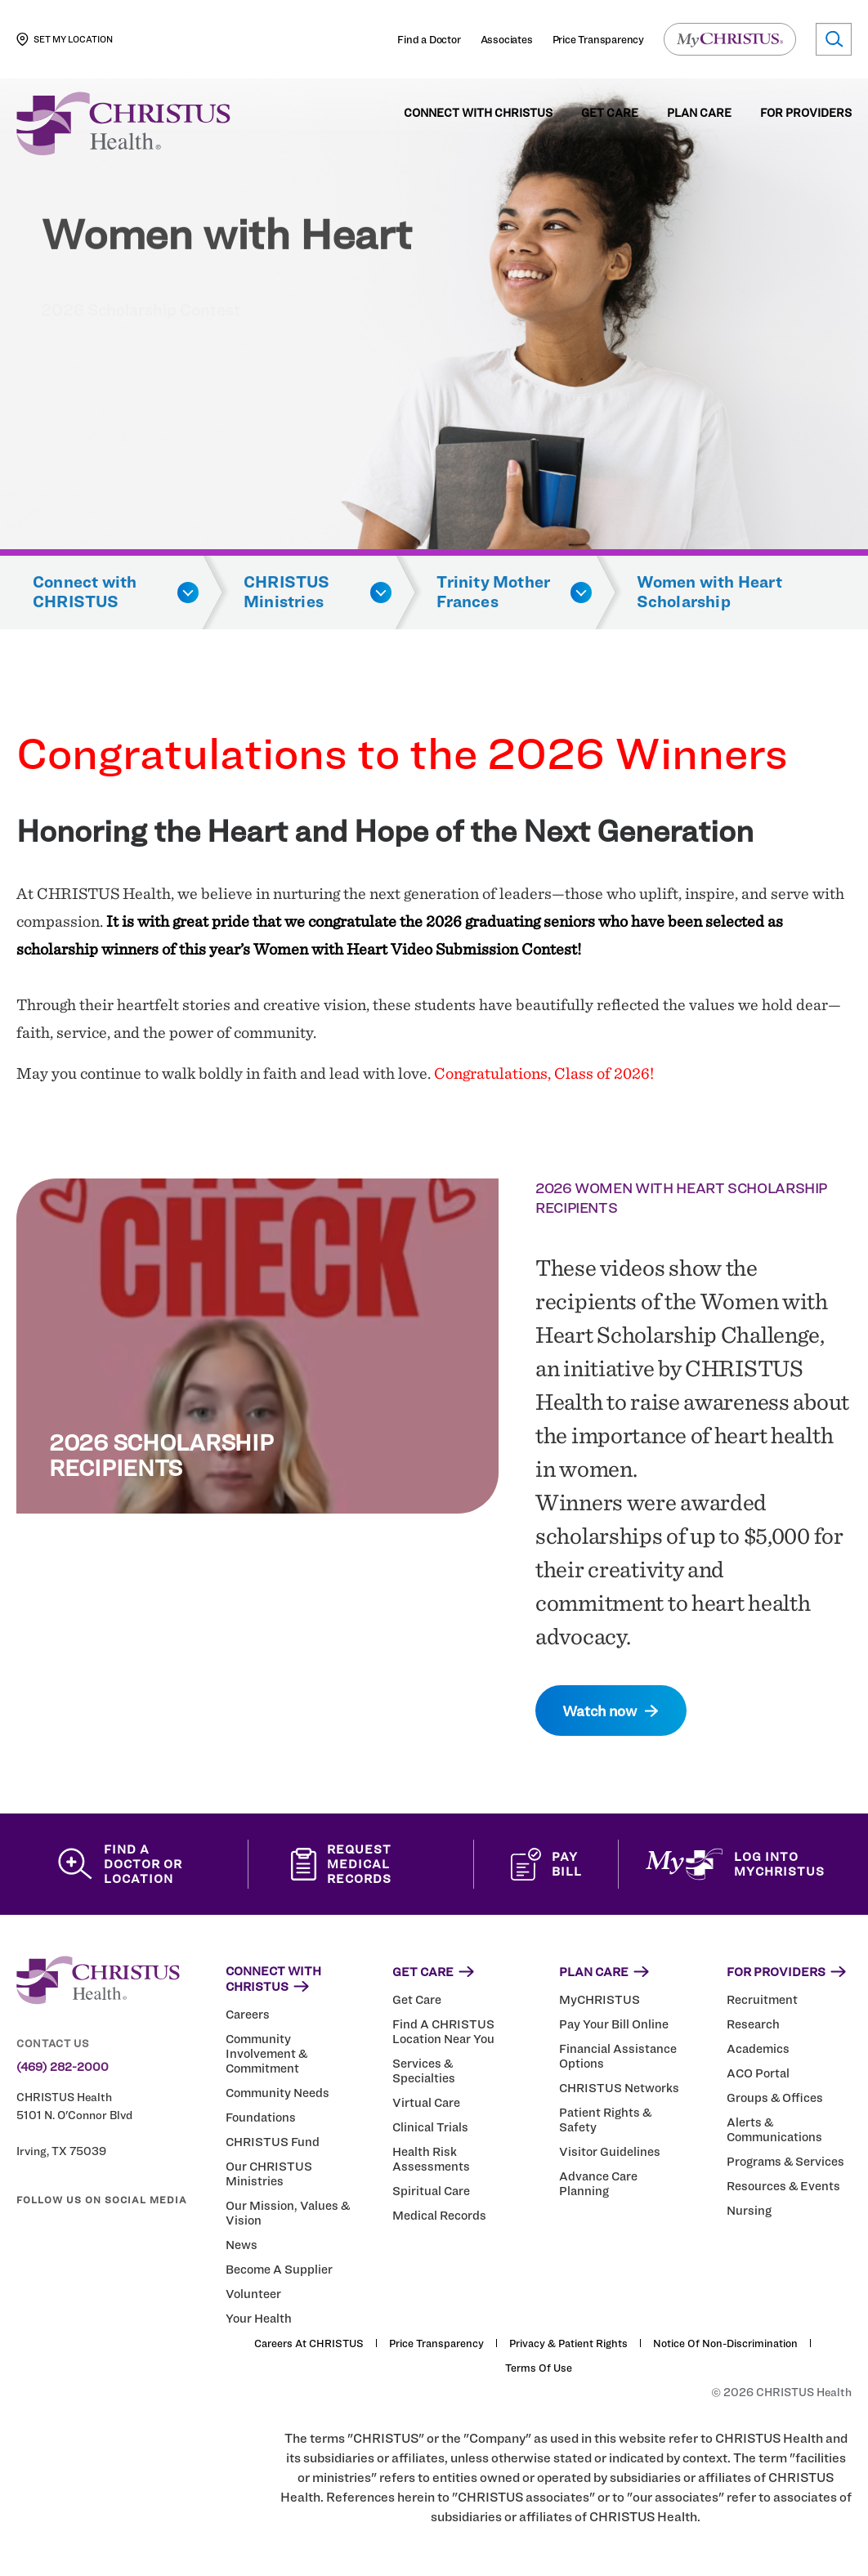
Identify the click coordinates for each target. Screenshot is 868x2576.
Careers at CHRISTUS (309, 2343)
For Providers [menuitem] (806, 113)
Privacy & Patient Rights (568, 2343)
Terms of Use (538, 2367)
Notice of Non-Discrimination (725, 2343)
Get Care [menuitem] (609, 113)
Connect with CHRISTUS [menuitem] (478, 113)
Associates (507, 39)
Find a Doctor (428, 39)
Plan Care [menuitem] (699, 113)
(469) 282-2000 (62, 2066)
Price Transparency (598, 39)
